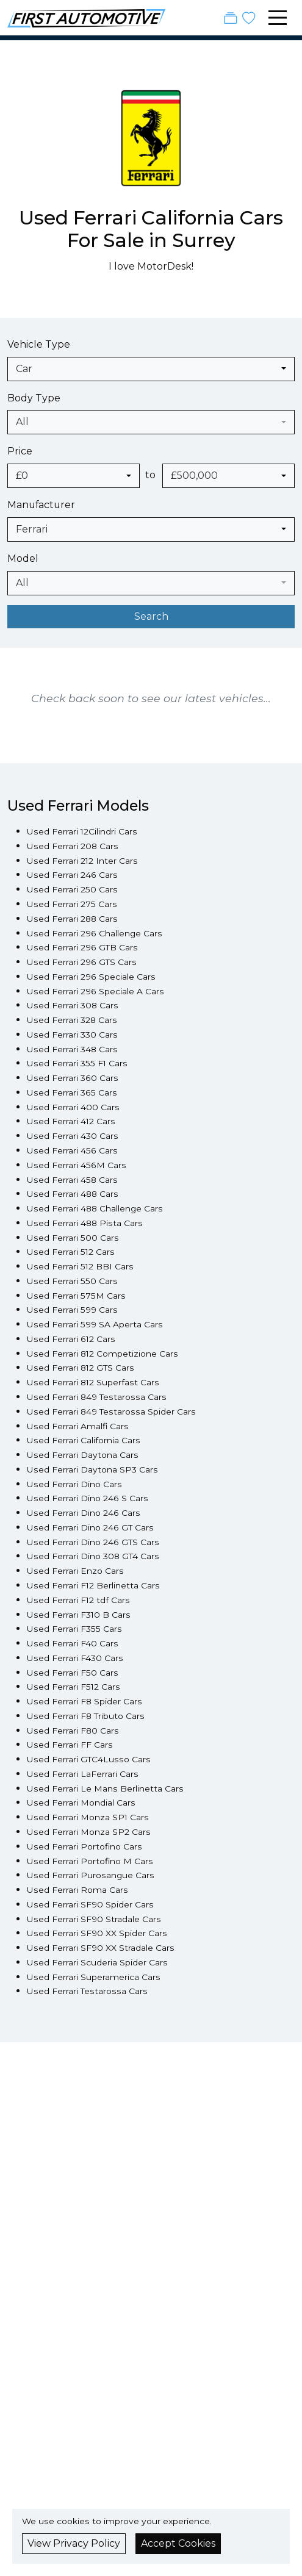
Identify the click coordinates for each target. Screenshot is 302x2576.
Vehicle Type (38, 344)
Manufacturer (41, 505)
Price (19, 451)
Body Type (33, 398)
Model (22, 558)
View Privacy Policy (73, 2543)
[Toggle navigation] (278, 17)
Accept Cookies (178, 2543)
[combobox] (151, 369)
